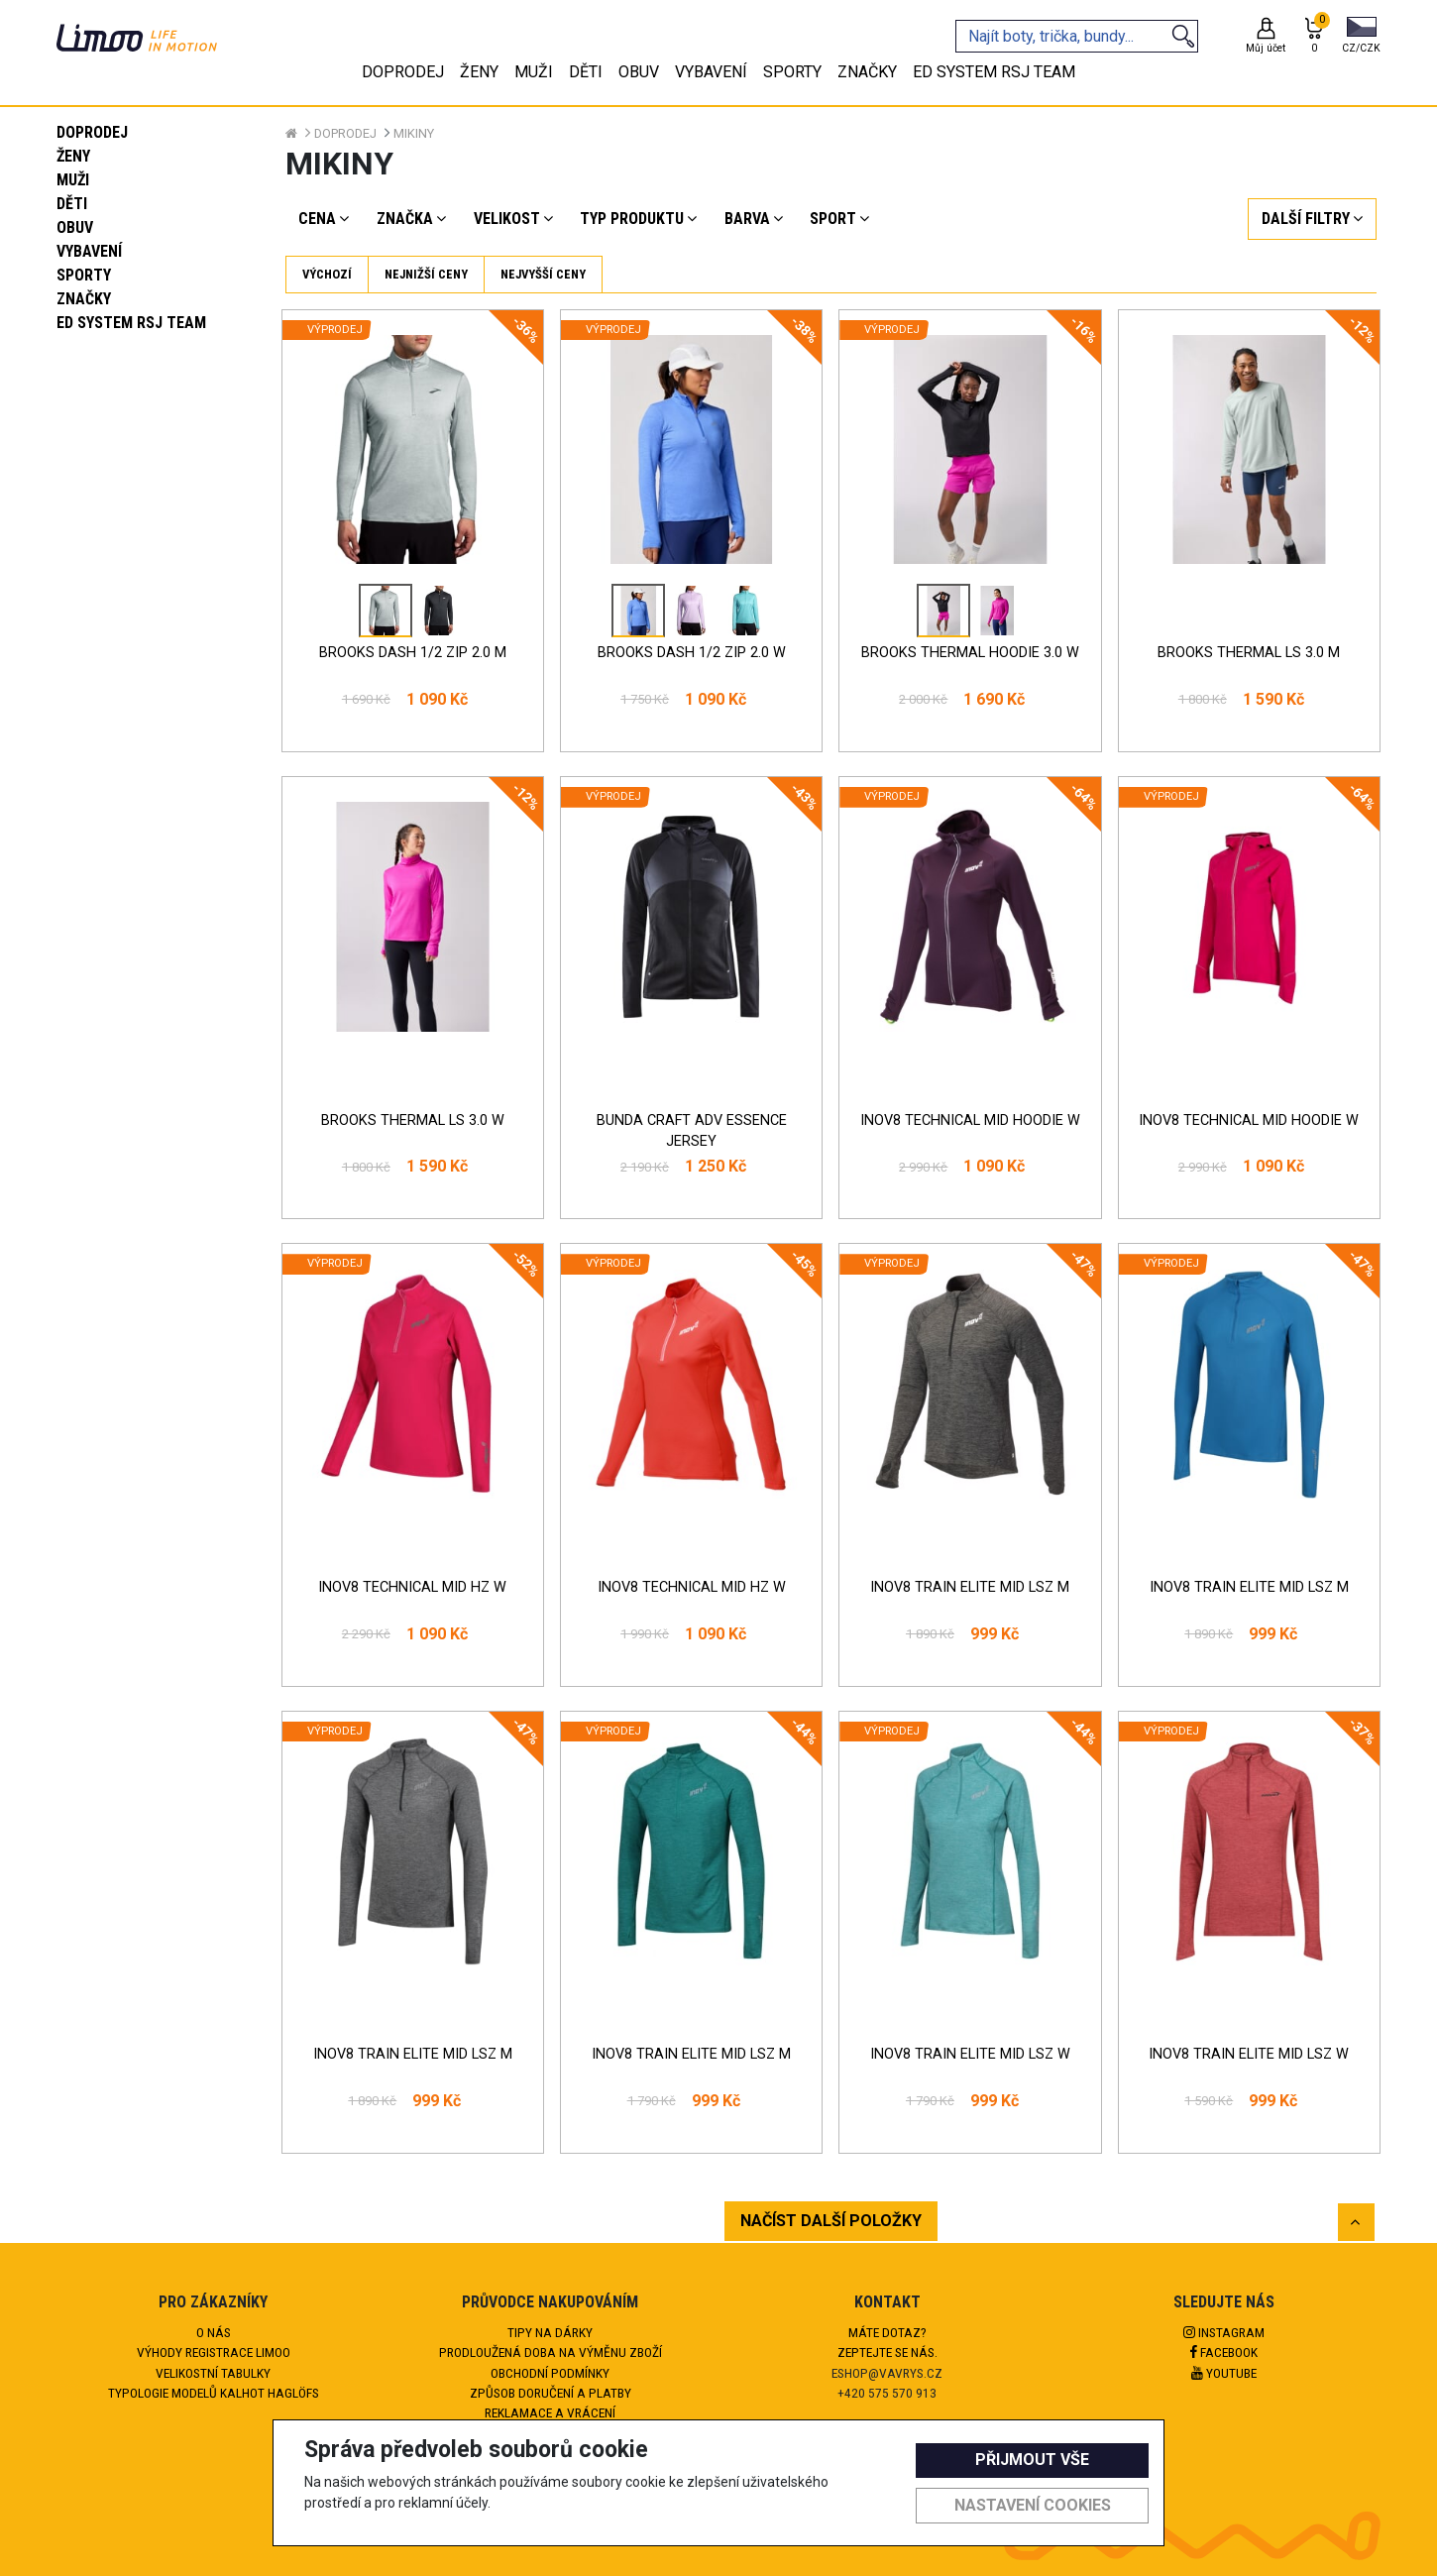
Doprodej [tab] (403, 71)
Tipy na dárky (550, 2332)
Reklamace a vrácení (550, 2412)
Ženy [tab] (479, 71)
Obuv (74, 227)
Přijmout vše (1032, 2459)
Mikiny (413, 133)
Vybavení (89, 251)
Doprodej (92, 132)
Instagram (1224, 2332)
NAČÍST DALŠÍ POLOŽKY (831, 2220)
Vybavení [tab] (711, 71)
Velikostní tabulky (213, 2373)
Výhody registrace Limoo (213, 2352)
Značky (83, 298)
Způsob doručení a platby (550, 2393)
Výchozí (327, 274)
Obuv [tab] (638, 71)
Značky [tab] (867, 71)
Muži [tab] (533, 71)
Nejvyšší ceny (543, 274)
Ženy (73, 156)
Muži (72, 179)
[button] (1361, 36)
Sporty (83, 275)
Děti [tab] (586, 71)
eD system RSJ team (131, 322)
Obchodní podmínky (550, 2373)
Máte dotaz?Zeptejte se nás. (887, 2342)
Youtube (1224, 2373)
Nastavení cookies (1032, 2505)
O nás (213, 2332)
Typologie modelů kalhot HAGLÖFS (213, 2393)
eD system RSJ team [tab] (994, 71)
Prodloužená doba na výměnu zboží (550, 2352)
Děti (71, 203)
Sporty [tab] (792, 71)
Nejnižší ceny (426, 274)
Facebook (1224, 2352)
